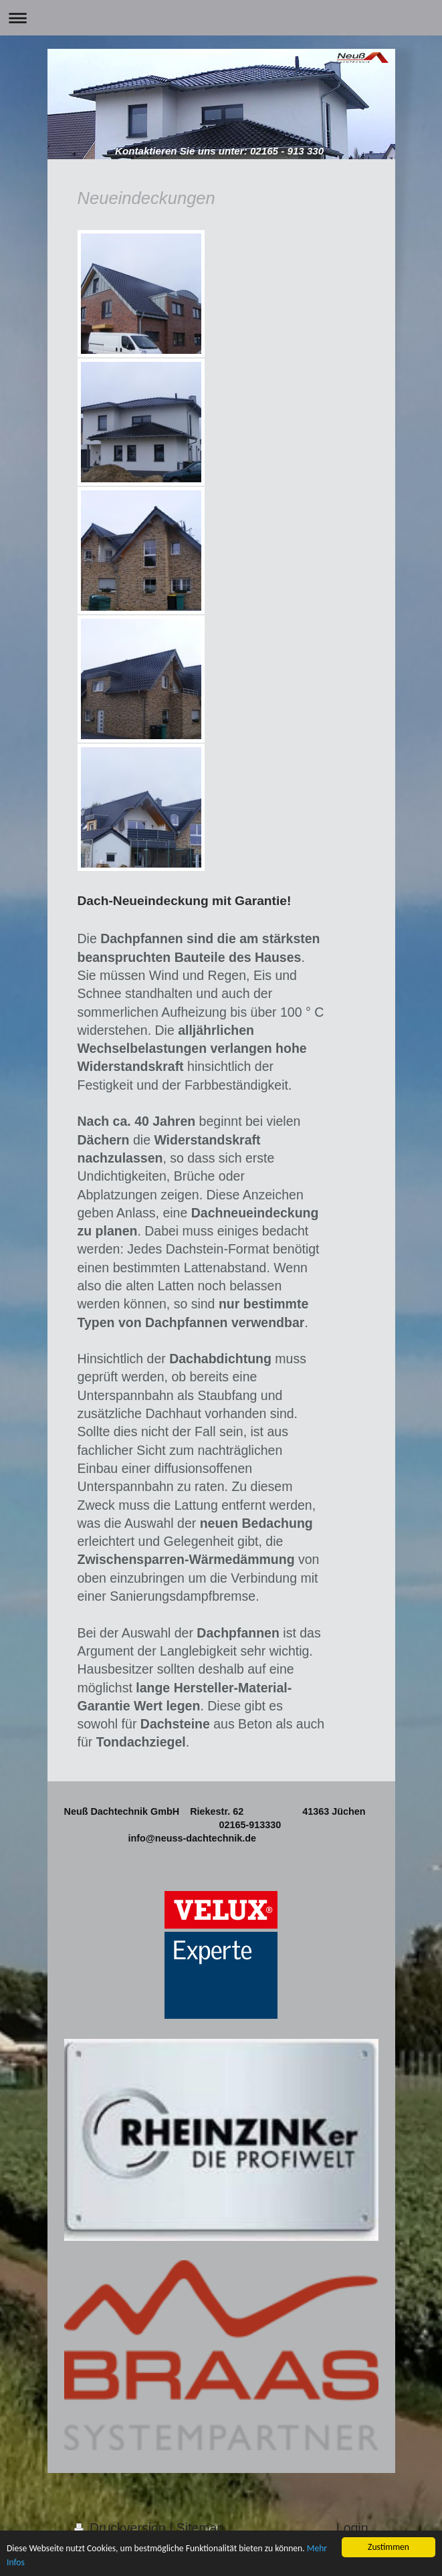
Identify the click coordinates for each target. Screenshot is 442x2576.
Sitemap (201, 2527)
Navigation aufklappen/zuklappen (221, 17)
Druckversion (122, 2527)
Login (352, 2527)
